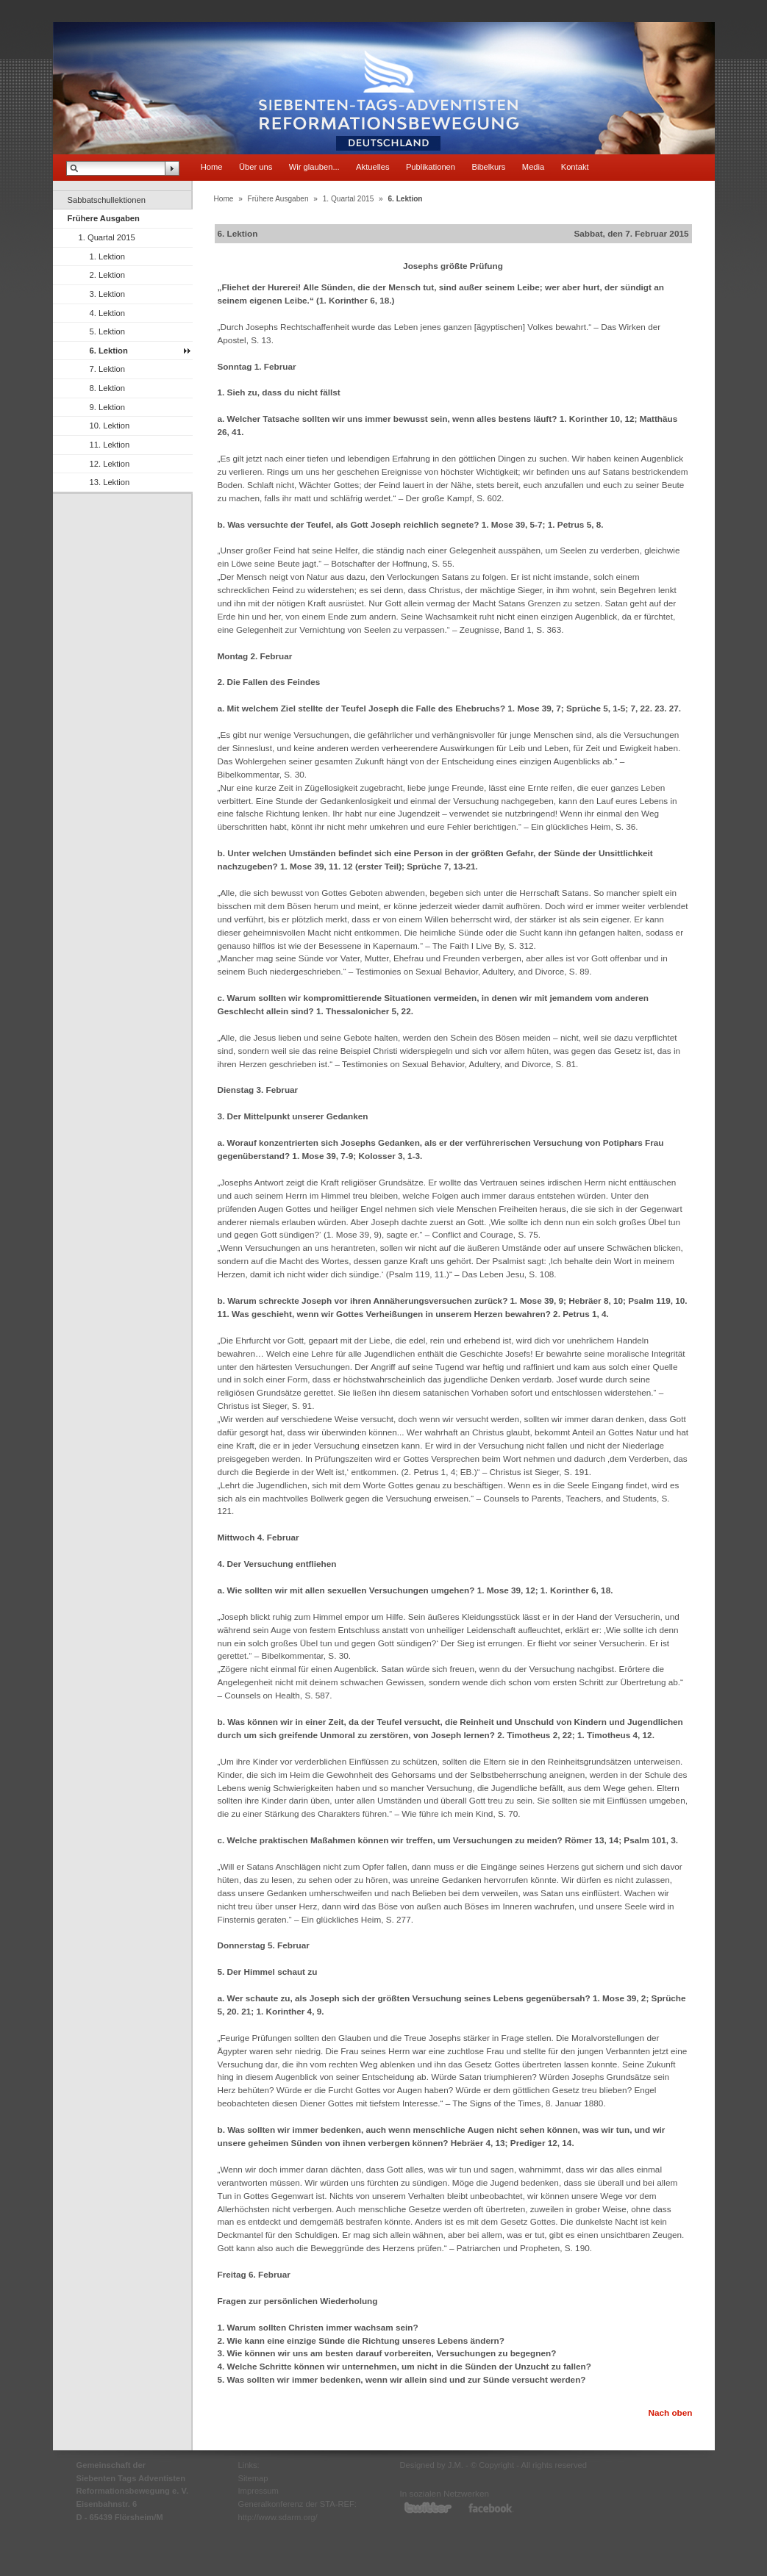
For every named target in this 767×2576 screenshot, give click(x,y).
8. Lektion (108, 388)
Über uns (255, 166)
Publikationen (430, 166)
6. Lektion (109, 350)
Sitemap (253, 2478)
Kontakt (575, 166)
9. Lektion (108, 407)
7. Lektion (108, 369)
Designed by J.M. (431, 2465)
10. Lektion (110, 425)
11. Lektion (110, 444)
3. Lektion (108, 294)
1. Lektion (108, 256)
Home (212, 166)
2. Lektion (108, 274)
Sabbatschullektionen (107, 199)
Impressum (258, 2490)
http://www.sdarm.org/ (278, 2517)
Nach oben (670, 2412)
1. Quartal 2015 (107, 237)
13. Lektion (110, 482)
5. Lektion (108, 331)
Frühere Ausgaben (104, 218)
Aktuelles (372, 166)
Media (533, 166)
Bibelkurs (488, 166)
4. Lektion (108, 313)
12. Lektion (110, 463)
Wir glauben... (314, 166)
